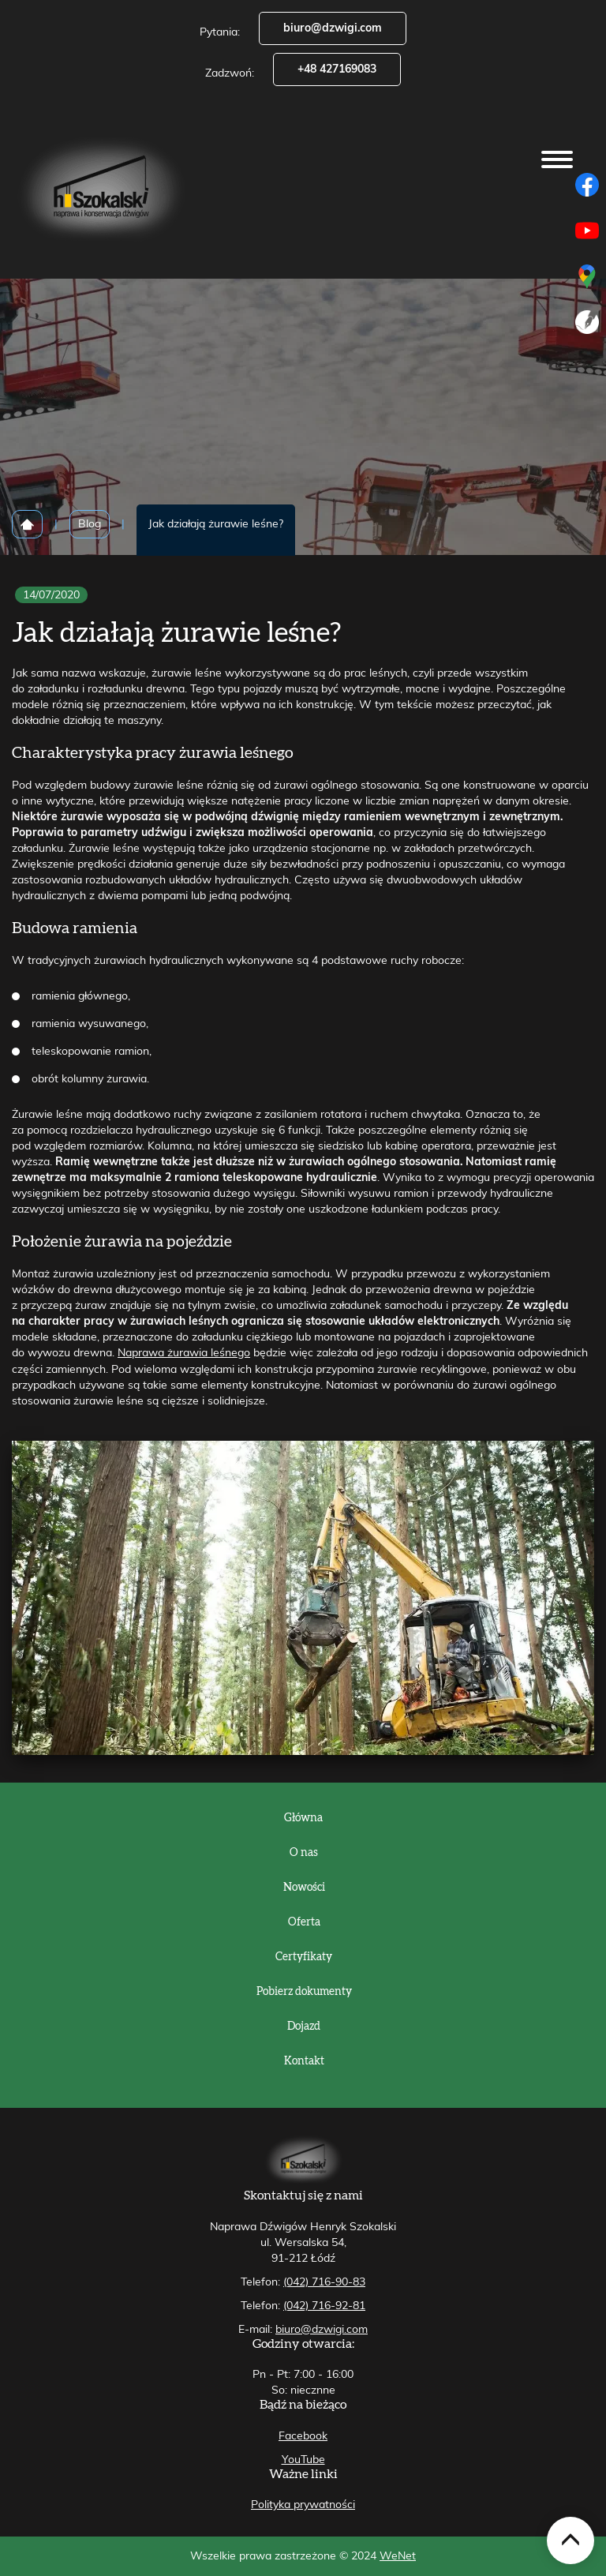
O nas (304, 1852)
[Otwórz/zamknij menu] (557, 159)
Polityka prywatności (303, 2504)
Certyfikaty (303, 1957)
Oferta (304, 1922)
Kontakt (304, 2061)
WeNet (398, 2556)
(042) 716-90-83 (324, 2282)
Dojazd (303, 2026)
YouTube (303, 2459)
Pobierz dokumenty (304, 1991)
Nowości (304, 1887)
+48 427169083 (336, 69)
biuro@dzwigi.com (332, 28)
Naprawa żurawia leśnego (184, 1353)
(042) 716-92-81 (324, 2306)
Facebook (303, 2436)
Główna (303, 1818)
